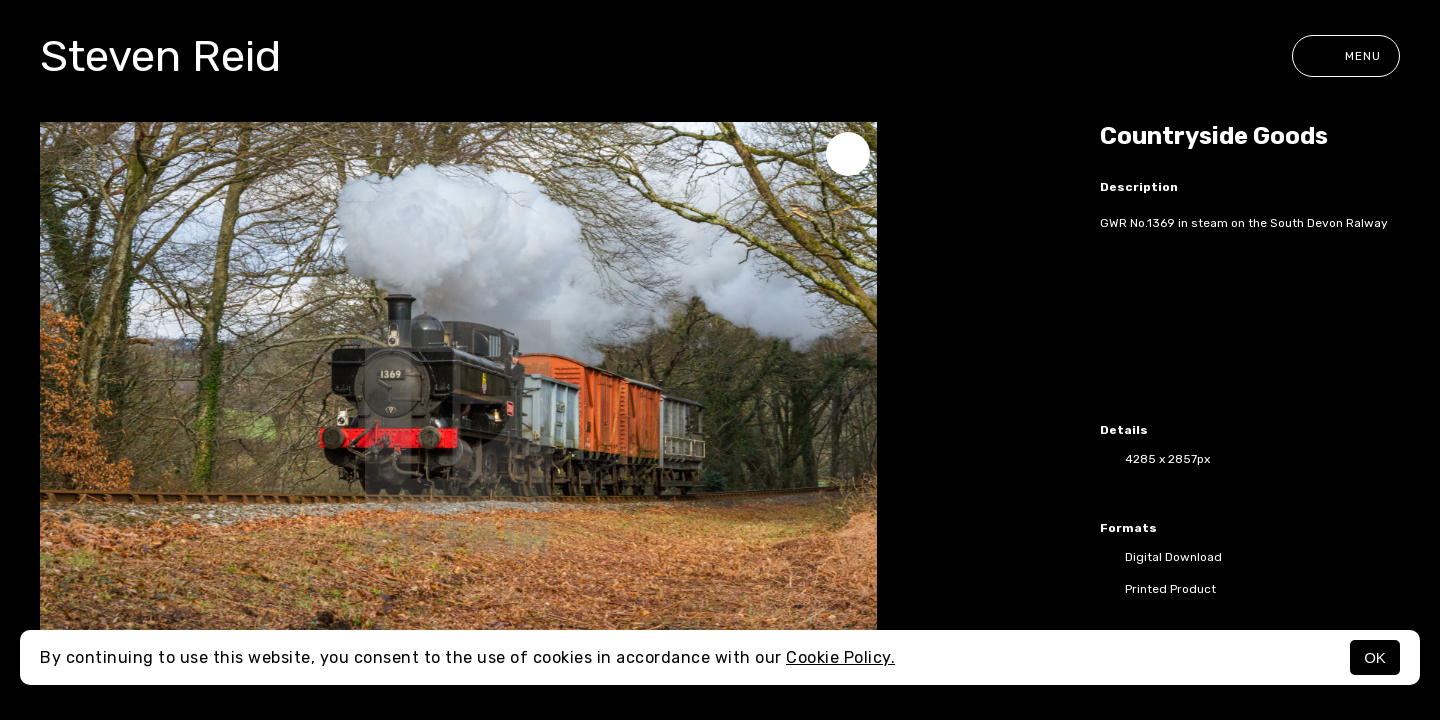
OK (1375, 657)
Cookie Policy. (840, 657)
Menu (1346, 56)
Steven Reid (160, 56)
